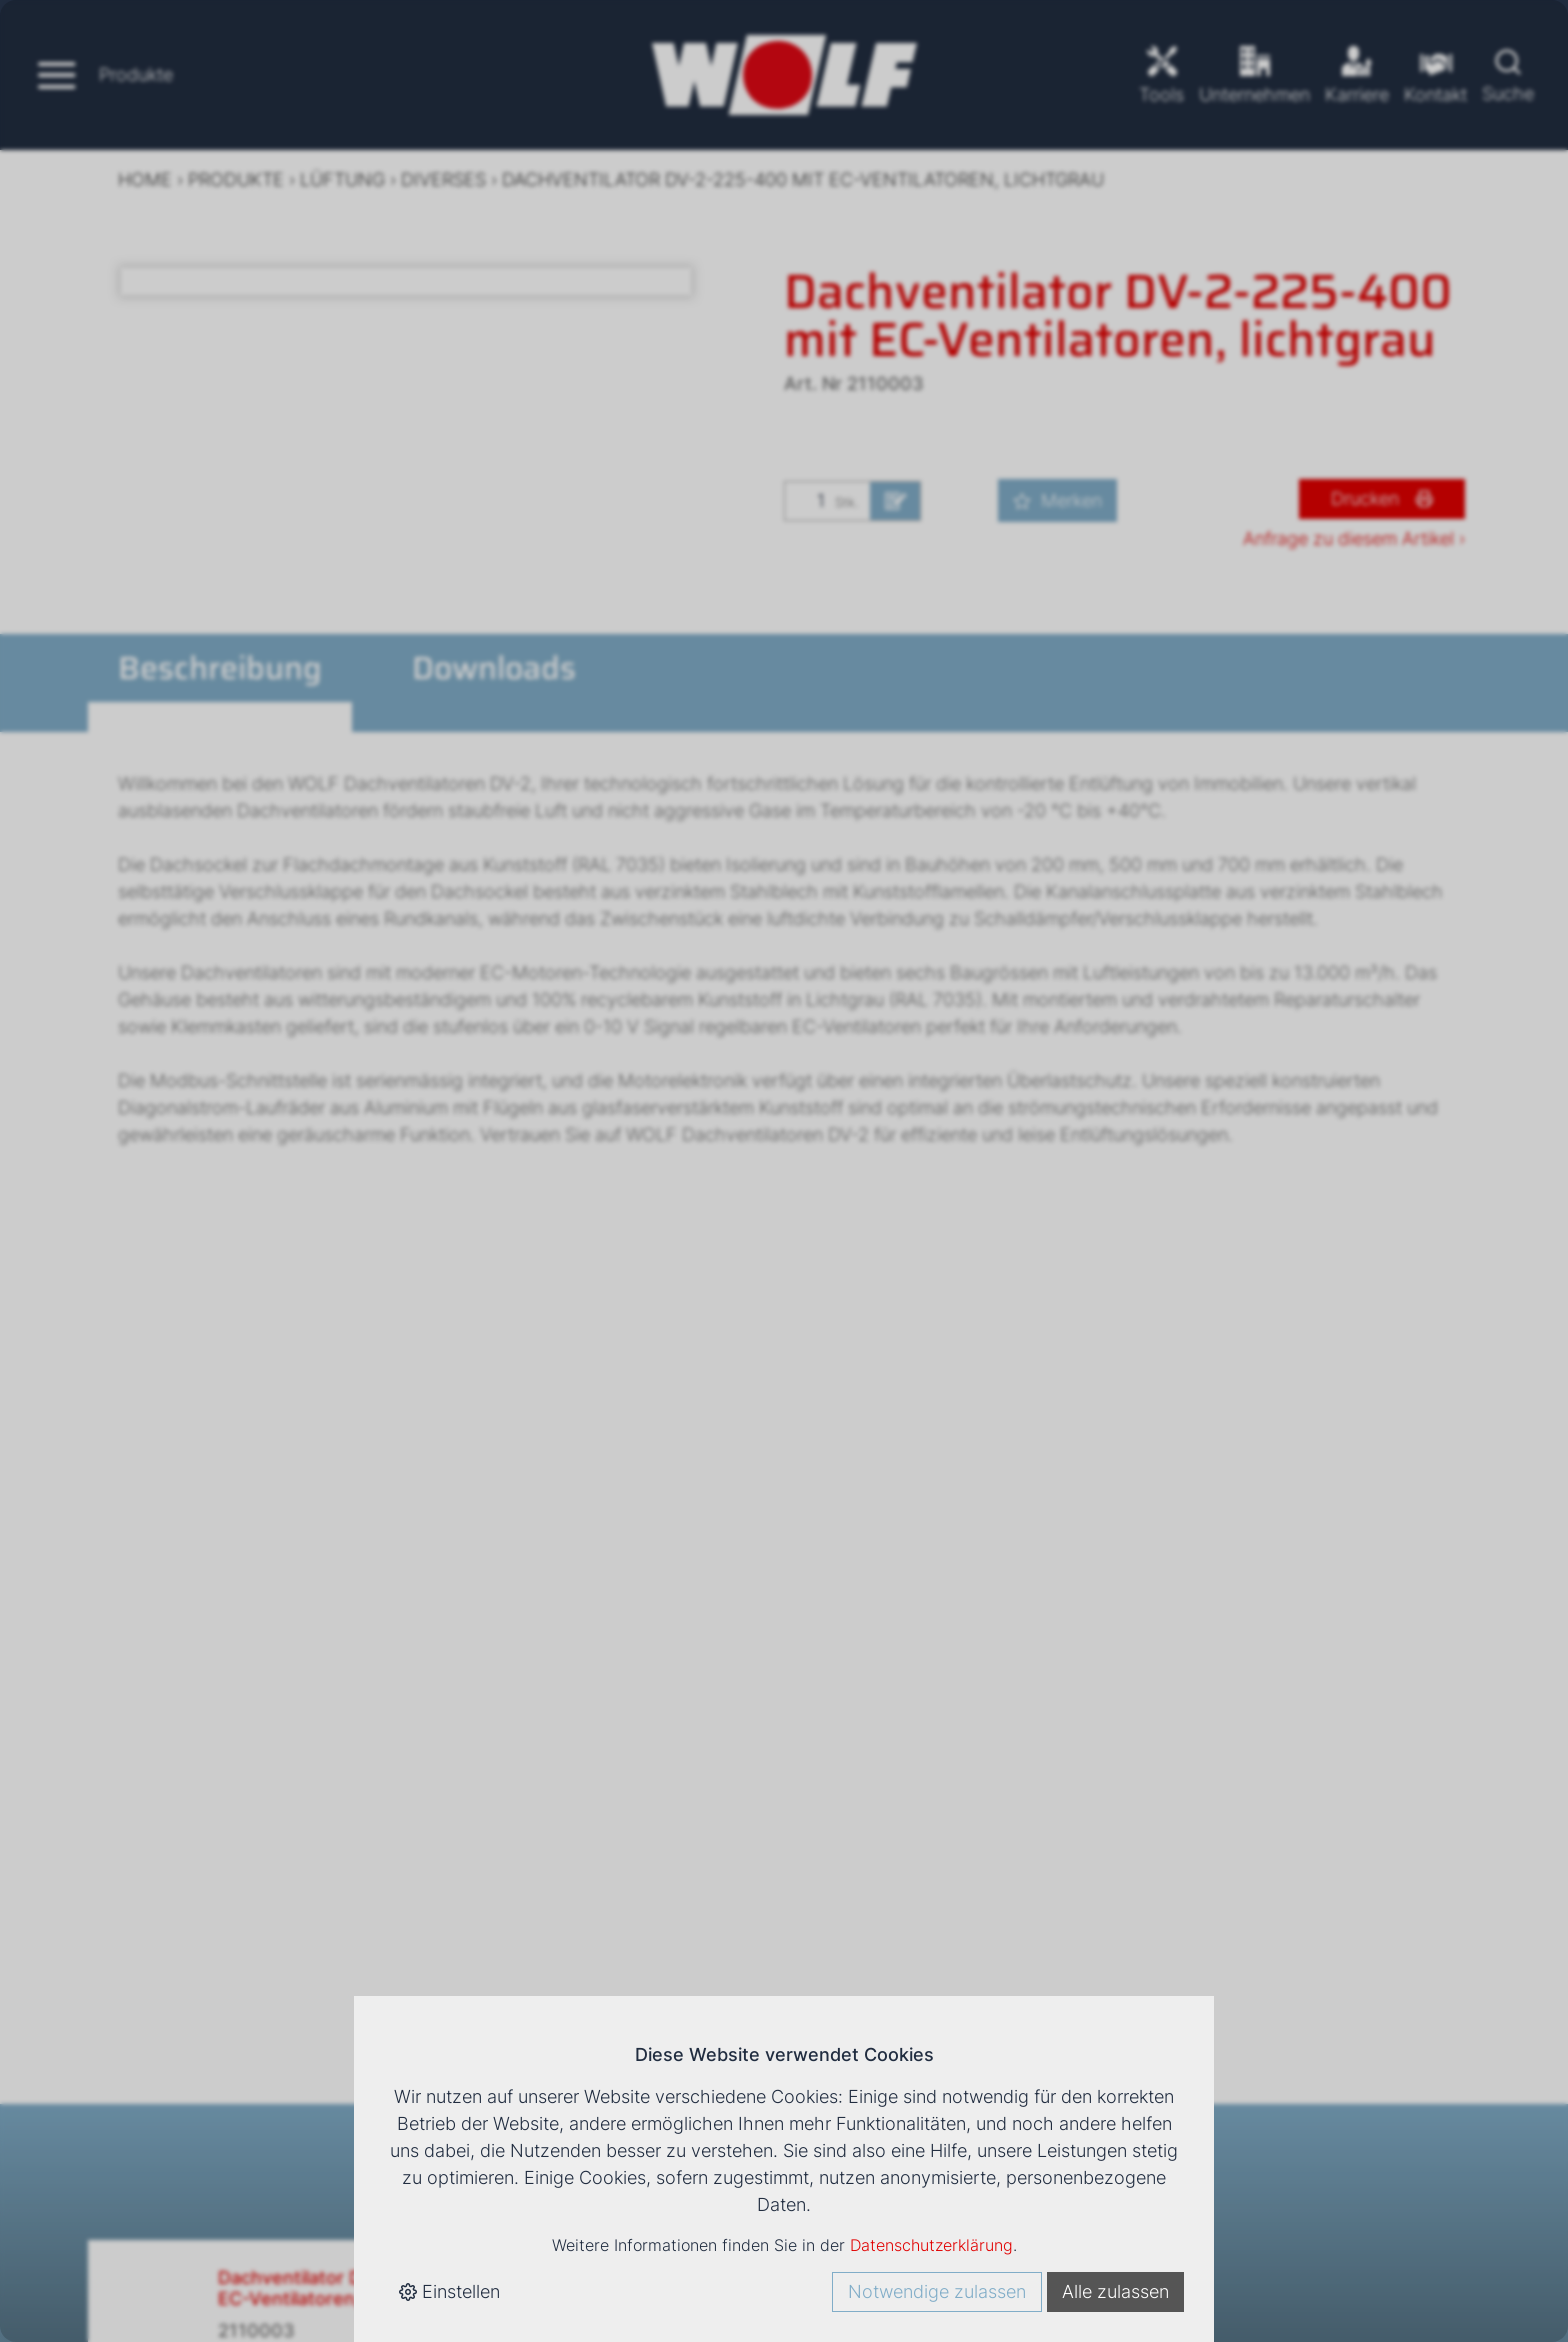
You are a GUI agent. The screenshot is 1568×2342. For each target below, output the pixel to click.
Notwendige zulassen (937, 2291)
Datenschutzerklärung (931, 2245)
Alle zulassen (1115, 2291)
